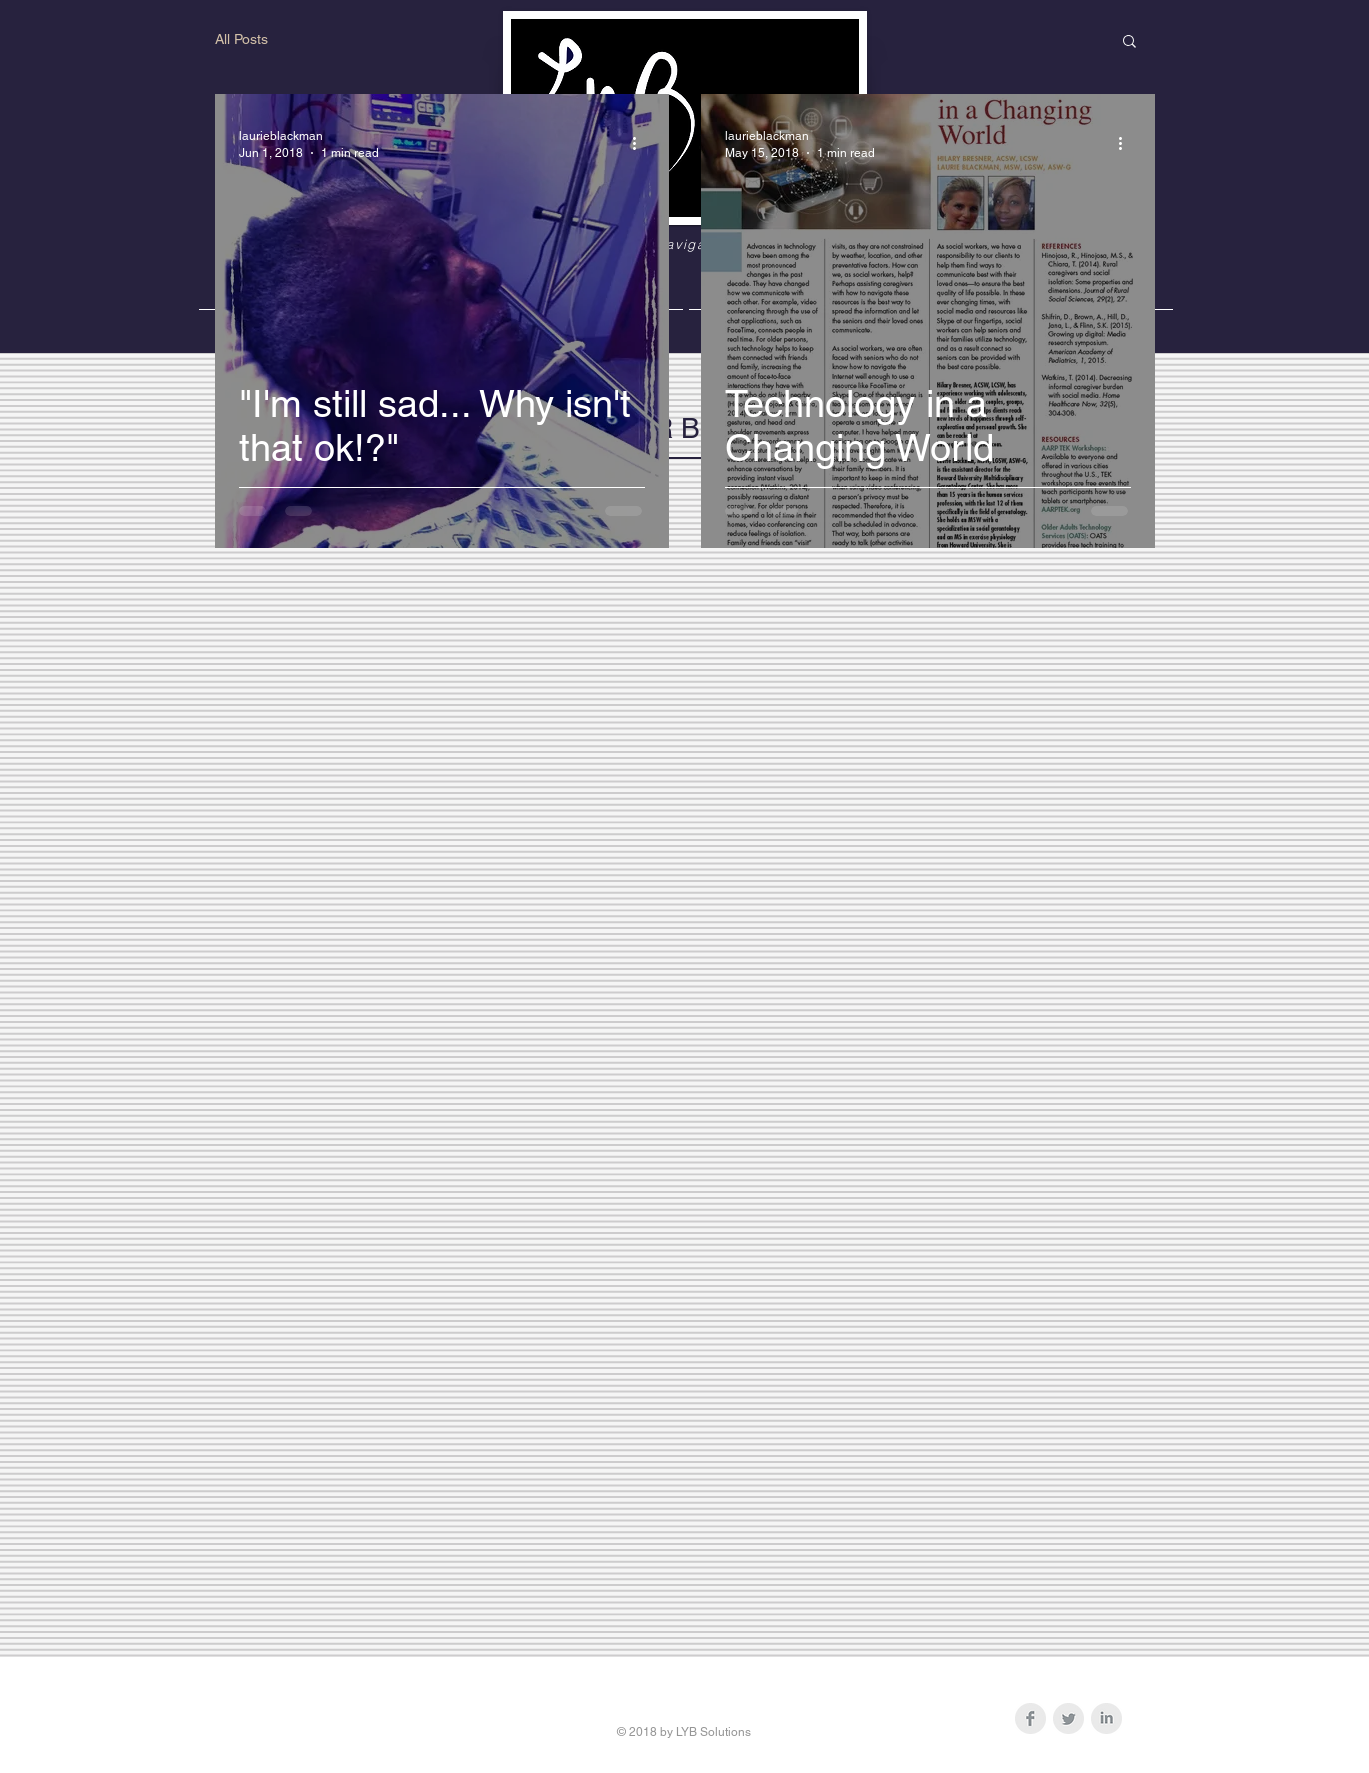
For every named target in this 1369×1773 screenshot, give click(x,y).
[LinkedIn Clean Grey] (1106, 1718)
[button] (1129, 42)
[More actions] (642, 143)
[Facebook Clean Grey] (1030, 1718)
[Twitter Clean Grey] (1068, 1718)
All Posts (241, 39)
